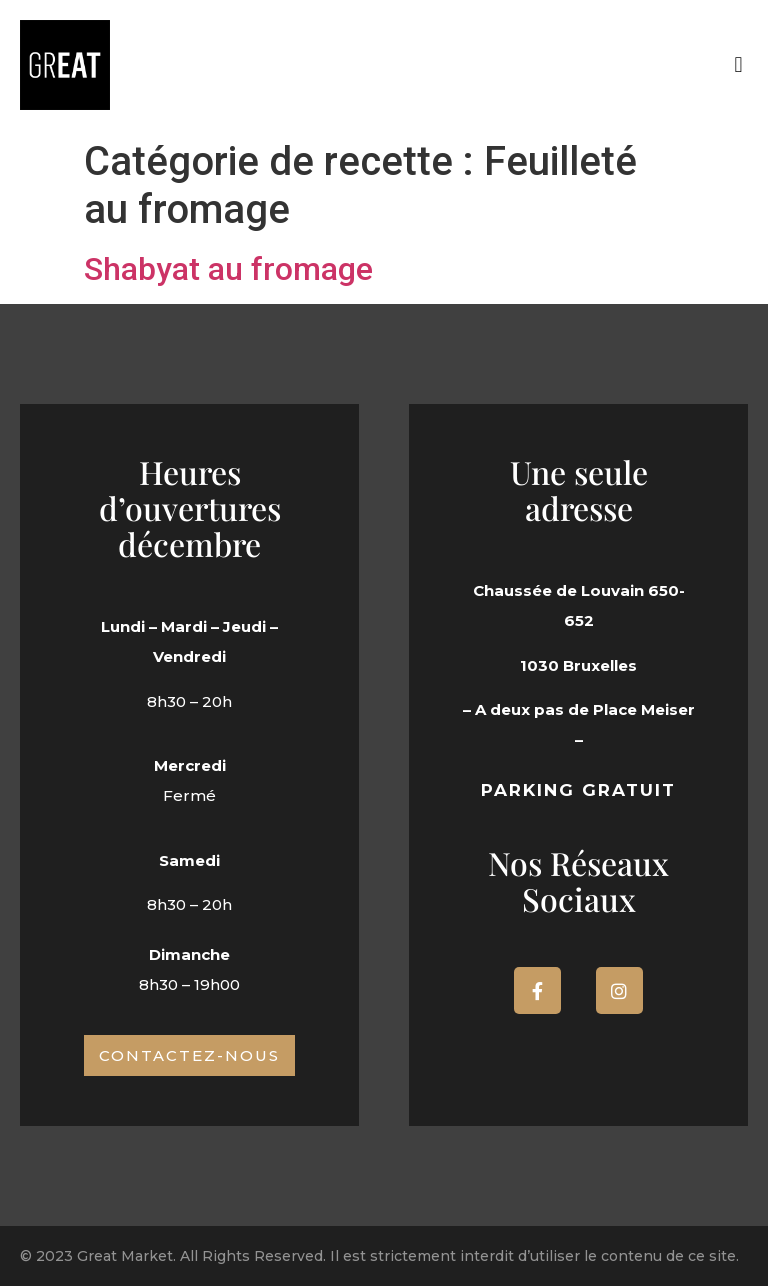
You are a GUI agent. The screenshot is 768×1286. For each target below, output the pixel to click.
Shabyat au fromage (228, 269)
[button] (738, 65)
